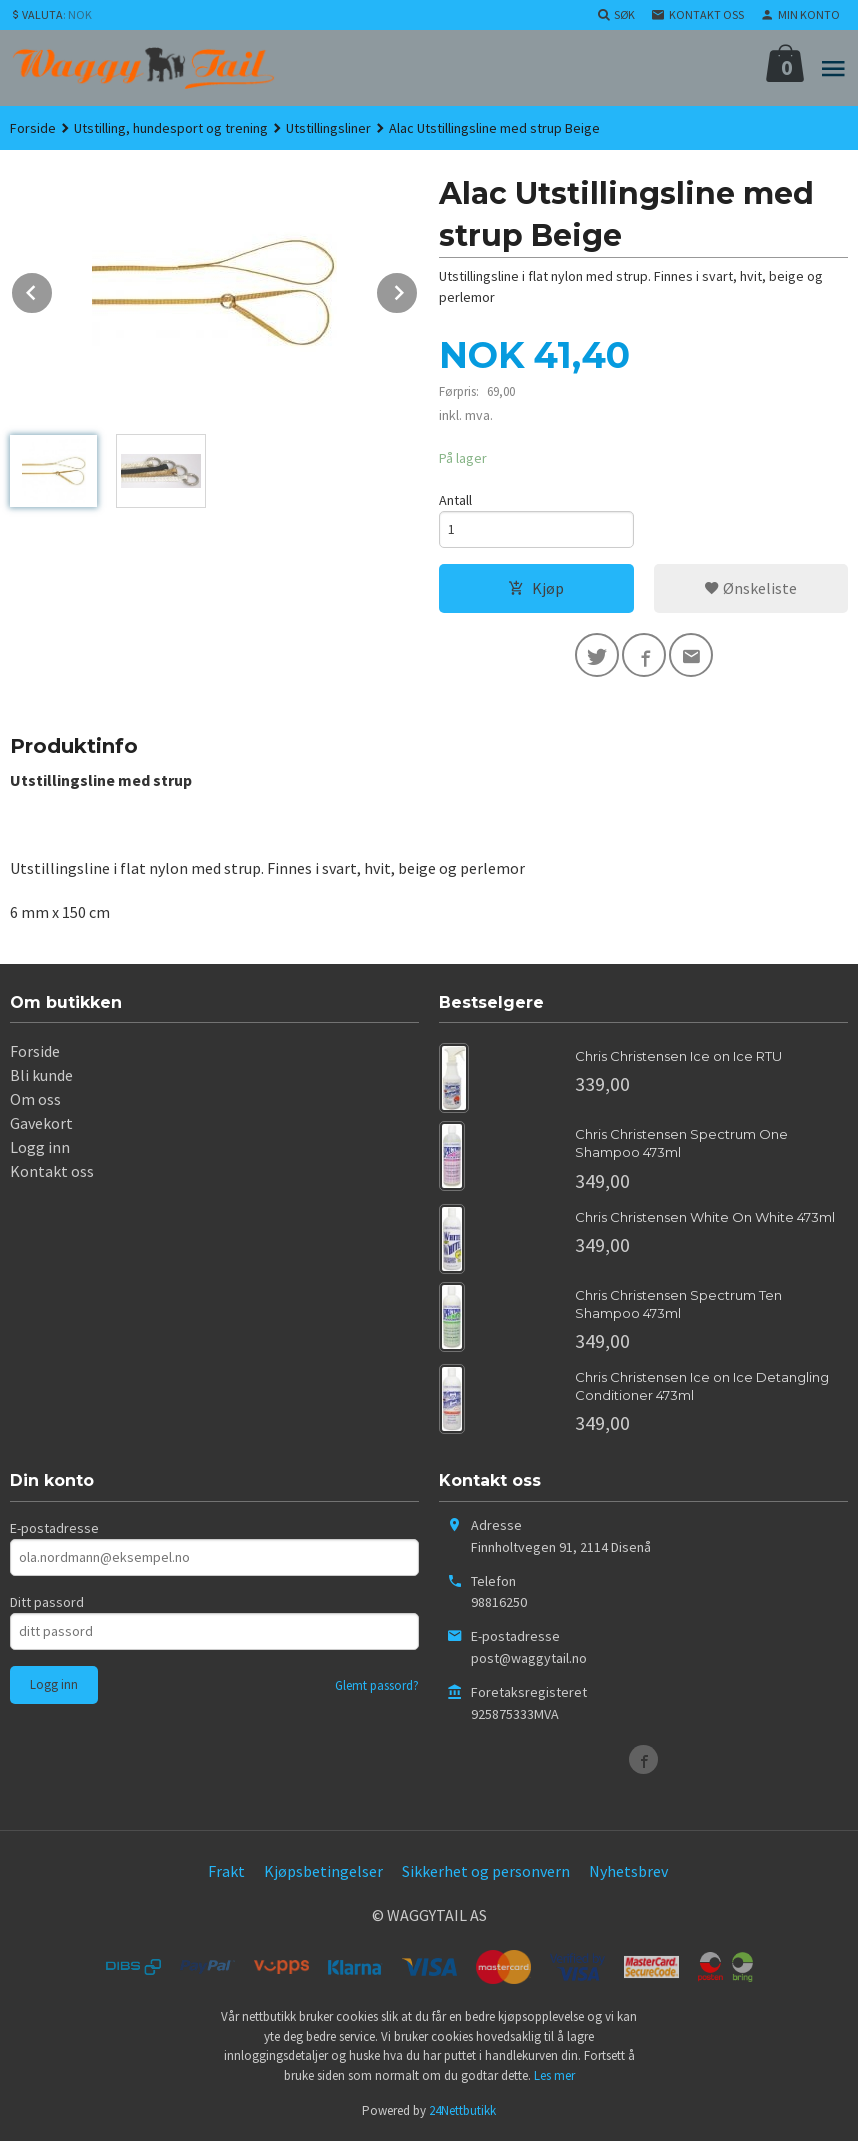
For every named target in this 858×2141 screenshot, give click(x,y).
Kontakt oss (52, 1171)
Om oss (35, 1099)
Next (418, 289)
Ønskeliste (750, 588)
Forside (33, 128)
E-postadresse (54, 1528)
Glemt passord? (377, 1685)
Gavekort (41, 1123)
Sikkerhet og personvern (486, 1871)
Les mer (554, 2075)
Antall (455, 500)
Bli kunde (41, 1075)
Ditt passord (47, 1602)
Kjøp (536, 588)
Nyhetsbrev (628, 1871)
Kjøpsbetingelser (323, 1871)
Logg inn (40, 1147)
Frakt (226, 1871)
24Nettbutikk (462, 2110)
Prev (53, 289)
